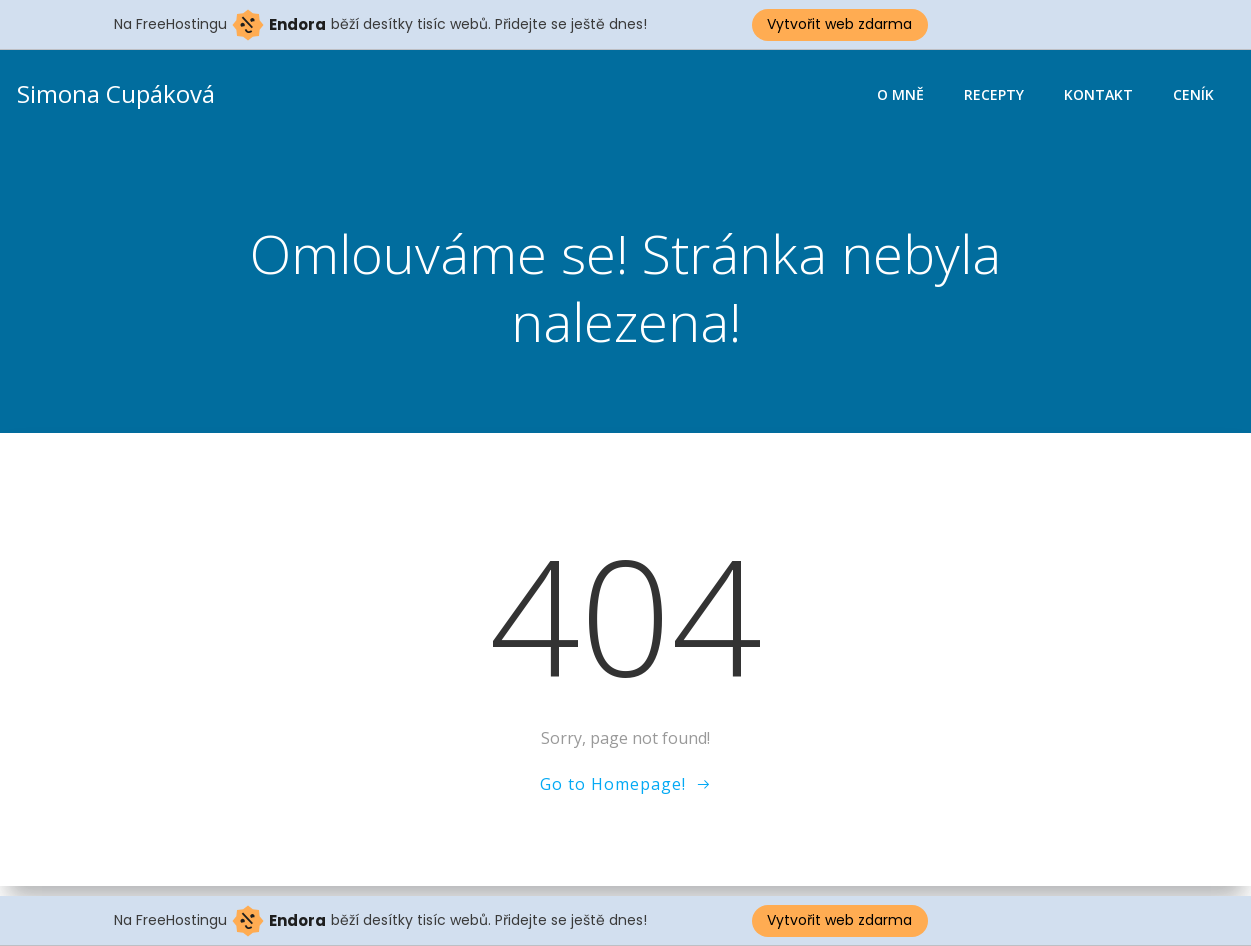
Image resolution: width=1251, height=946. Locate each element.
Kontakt (1100, 95)
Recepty (996, 95)
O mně (902, 95)
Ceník (1195, 95)
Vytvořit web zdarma (839, 24)
